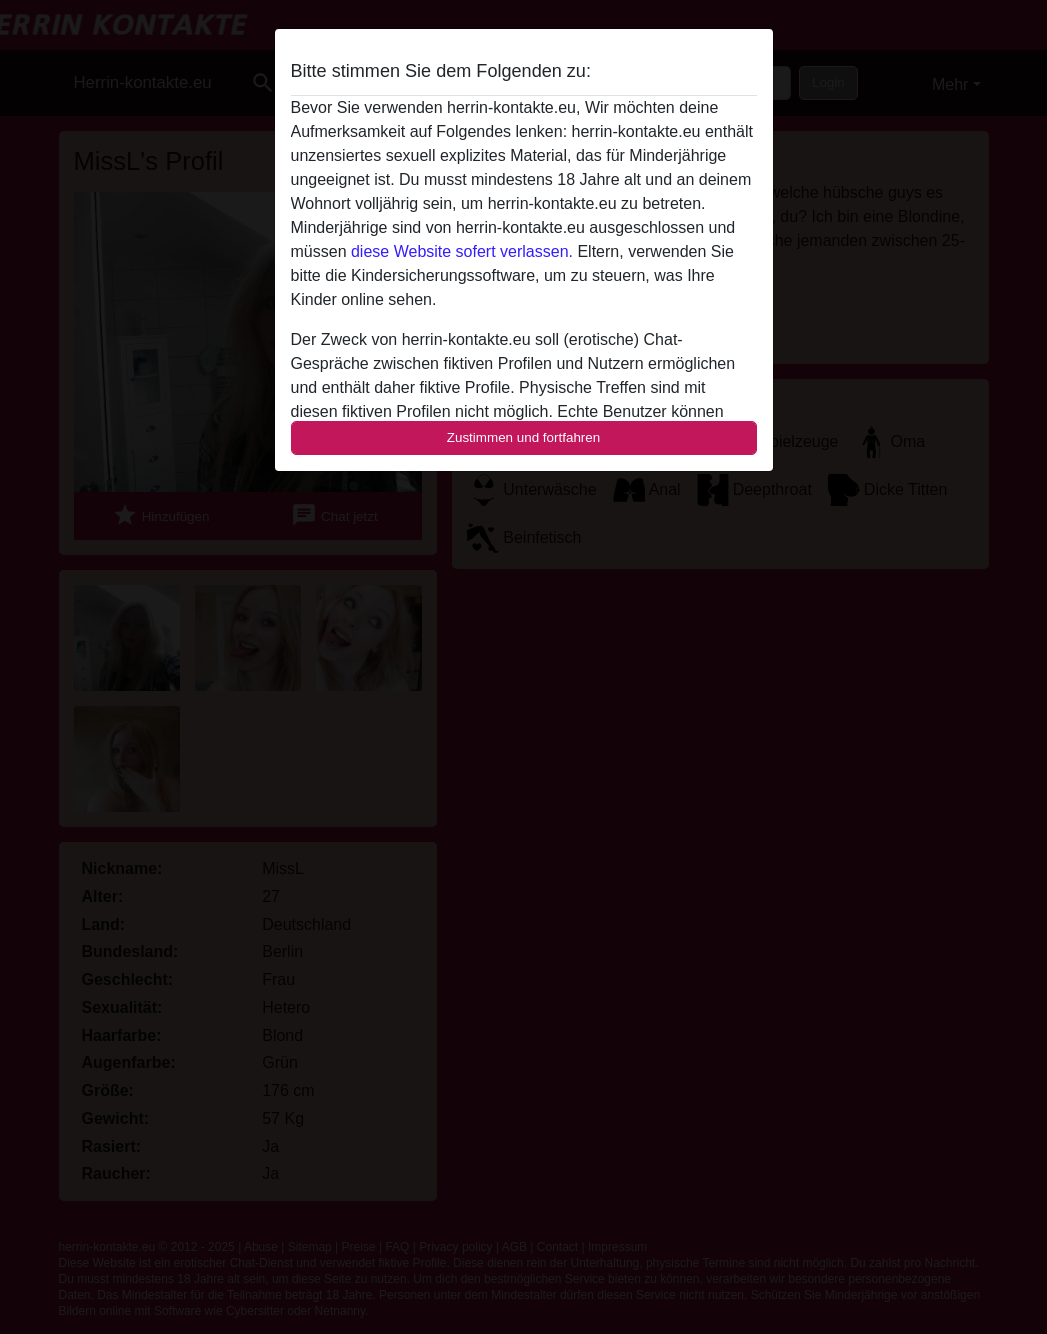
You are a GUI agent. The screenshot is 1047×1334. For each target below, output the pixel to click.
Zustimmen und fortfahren (524, 437)
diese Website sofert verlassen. (462, 251)
